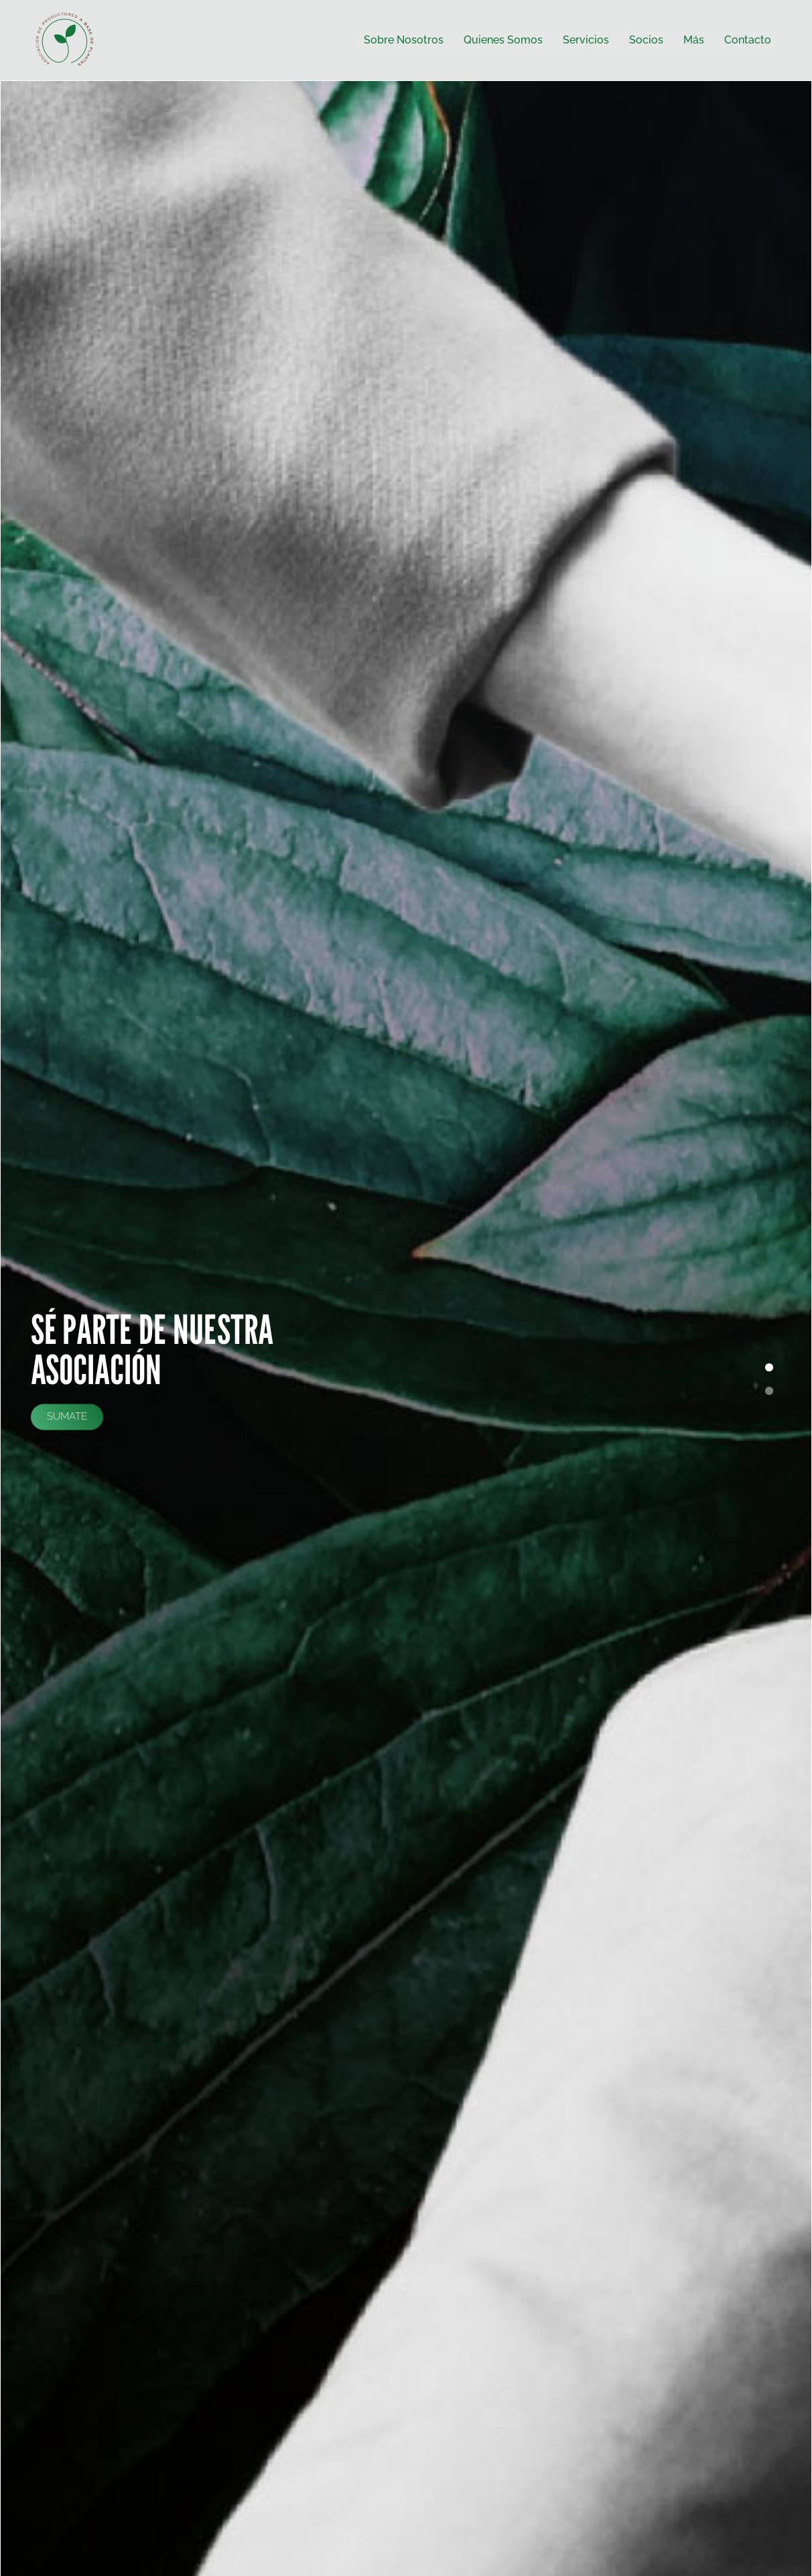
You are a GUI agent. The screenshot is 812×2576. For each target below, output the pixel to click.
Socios (646, 39)
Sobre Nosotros (404, 39)
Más (693, 39)
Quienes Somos (503, 39)
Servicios (586, 39)
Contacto (747, 39)
